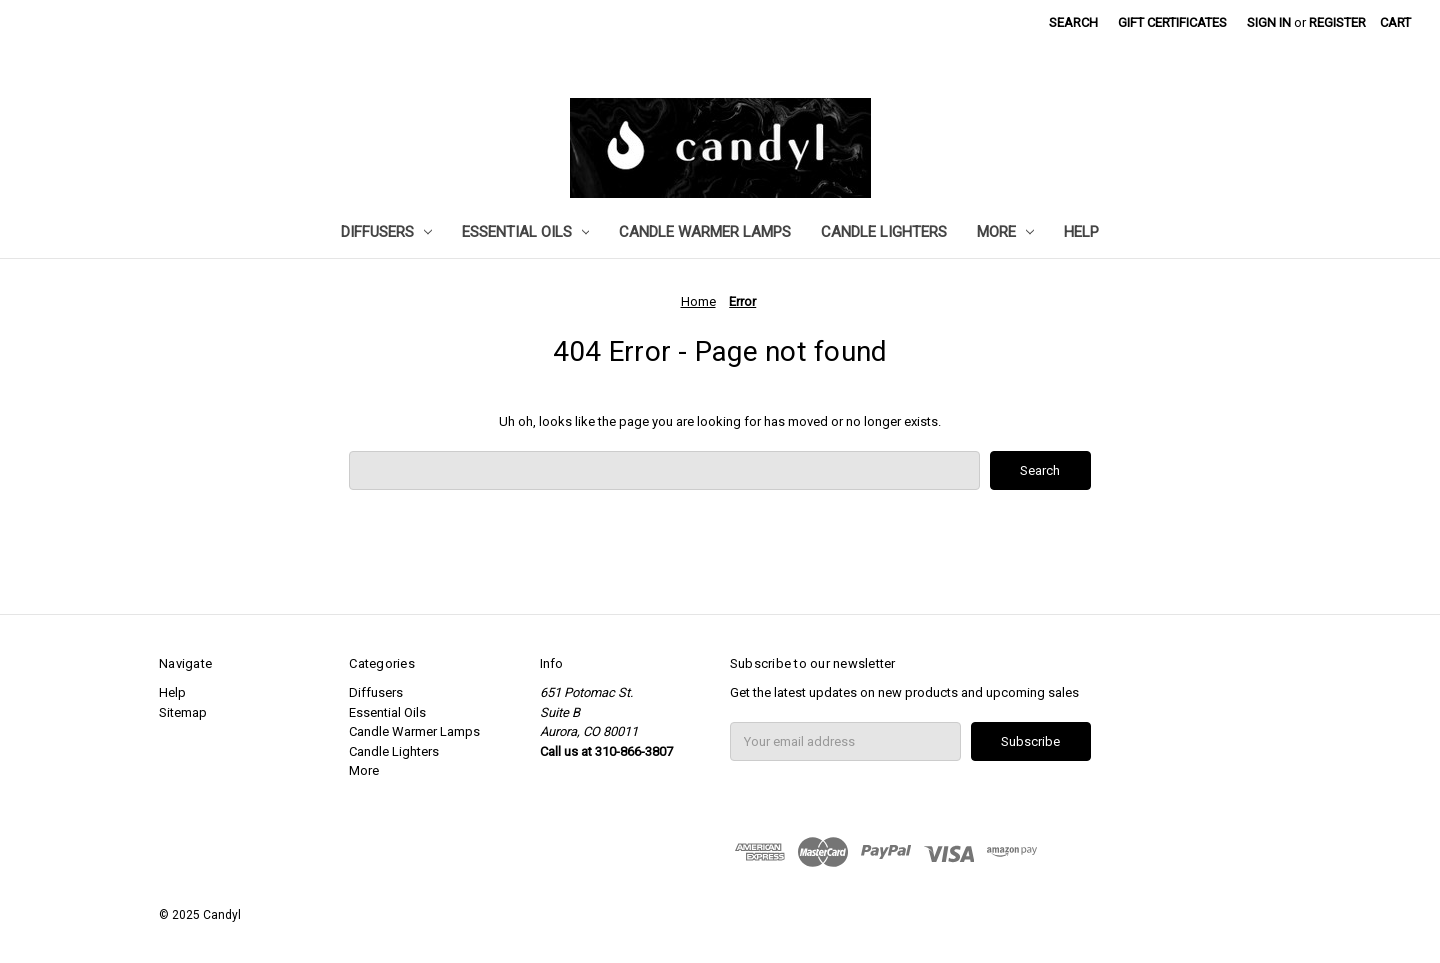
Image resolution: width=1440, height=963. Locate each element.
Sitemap (183, 712)
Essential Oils (526, 232)
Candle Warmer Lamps (705, 232)
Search (1073, 22)
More (1005, 232)
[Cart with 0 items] (1395, 23)
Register (1337, 22)
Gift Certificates (1172, 22)
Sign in (1269, 22)
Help (1081, 232)
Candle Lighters (884, 232)
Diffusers (386, 232)
